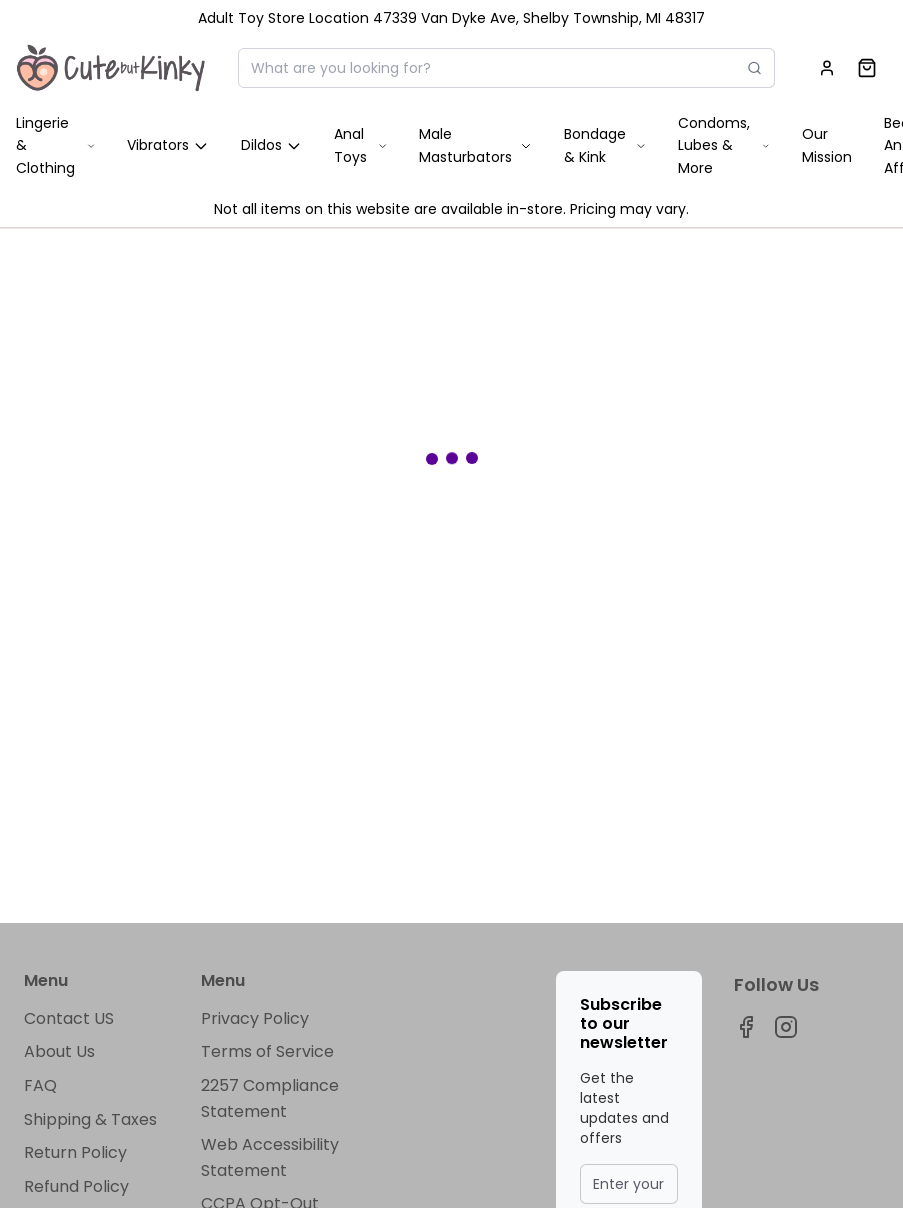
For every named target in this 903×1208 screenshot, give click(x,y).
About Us (59, 1051)
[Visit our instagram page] (786, 1027)
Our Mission (827, 145)
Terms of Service (267, 1051)
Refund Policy (76, 1186)
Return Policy (75, 1152)
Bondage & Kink (605, 145)
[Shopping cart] (867, 68)
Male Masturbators (475, 145)
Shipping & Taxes (90, 1119)
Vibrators (168, 145)
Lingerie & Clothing (55, 145)
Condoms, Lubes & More (724, 145)
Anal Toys (360, 145)
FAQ (40, 1085)
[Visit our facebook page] (746, 1027)
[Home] (111, 68)
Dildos (271, 145)
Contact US (69, 1018)
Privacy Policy (255, 1018)
